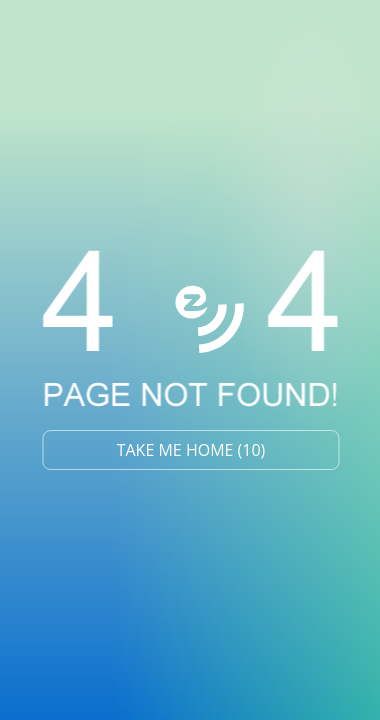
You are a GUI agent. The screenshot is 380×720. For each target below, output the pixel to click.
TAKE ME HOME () (191, 450)
